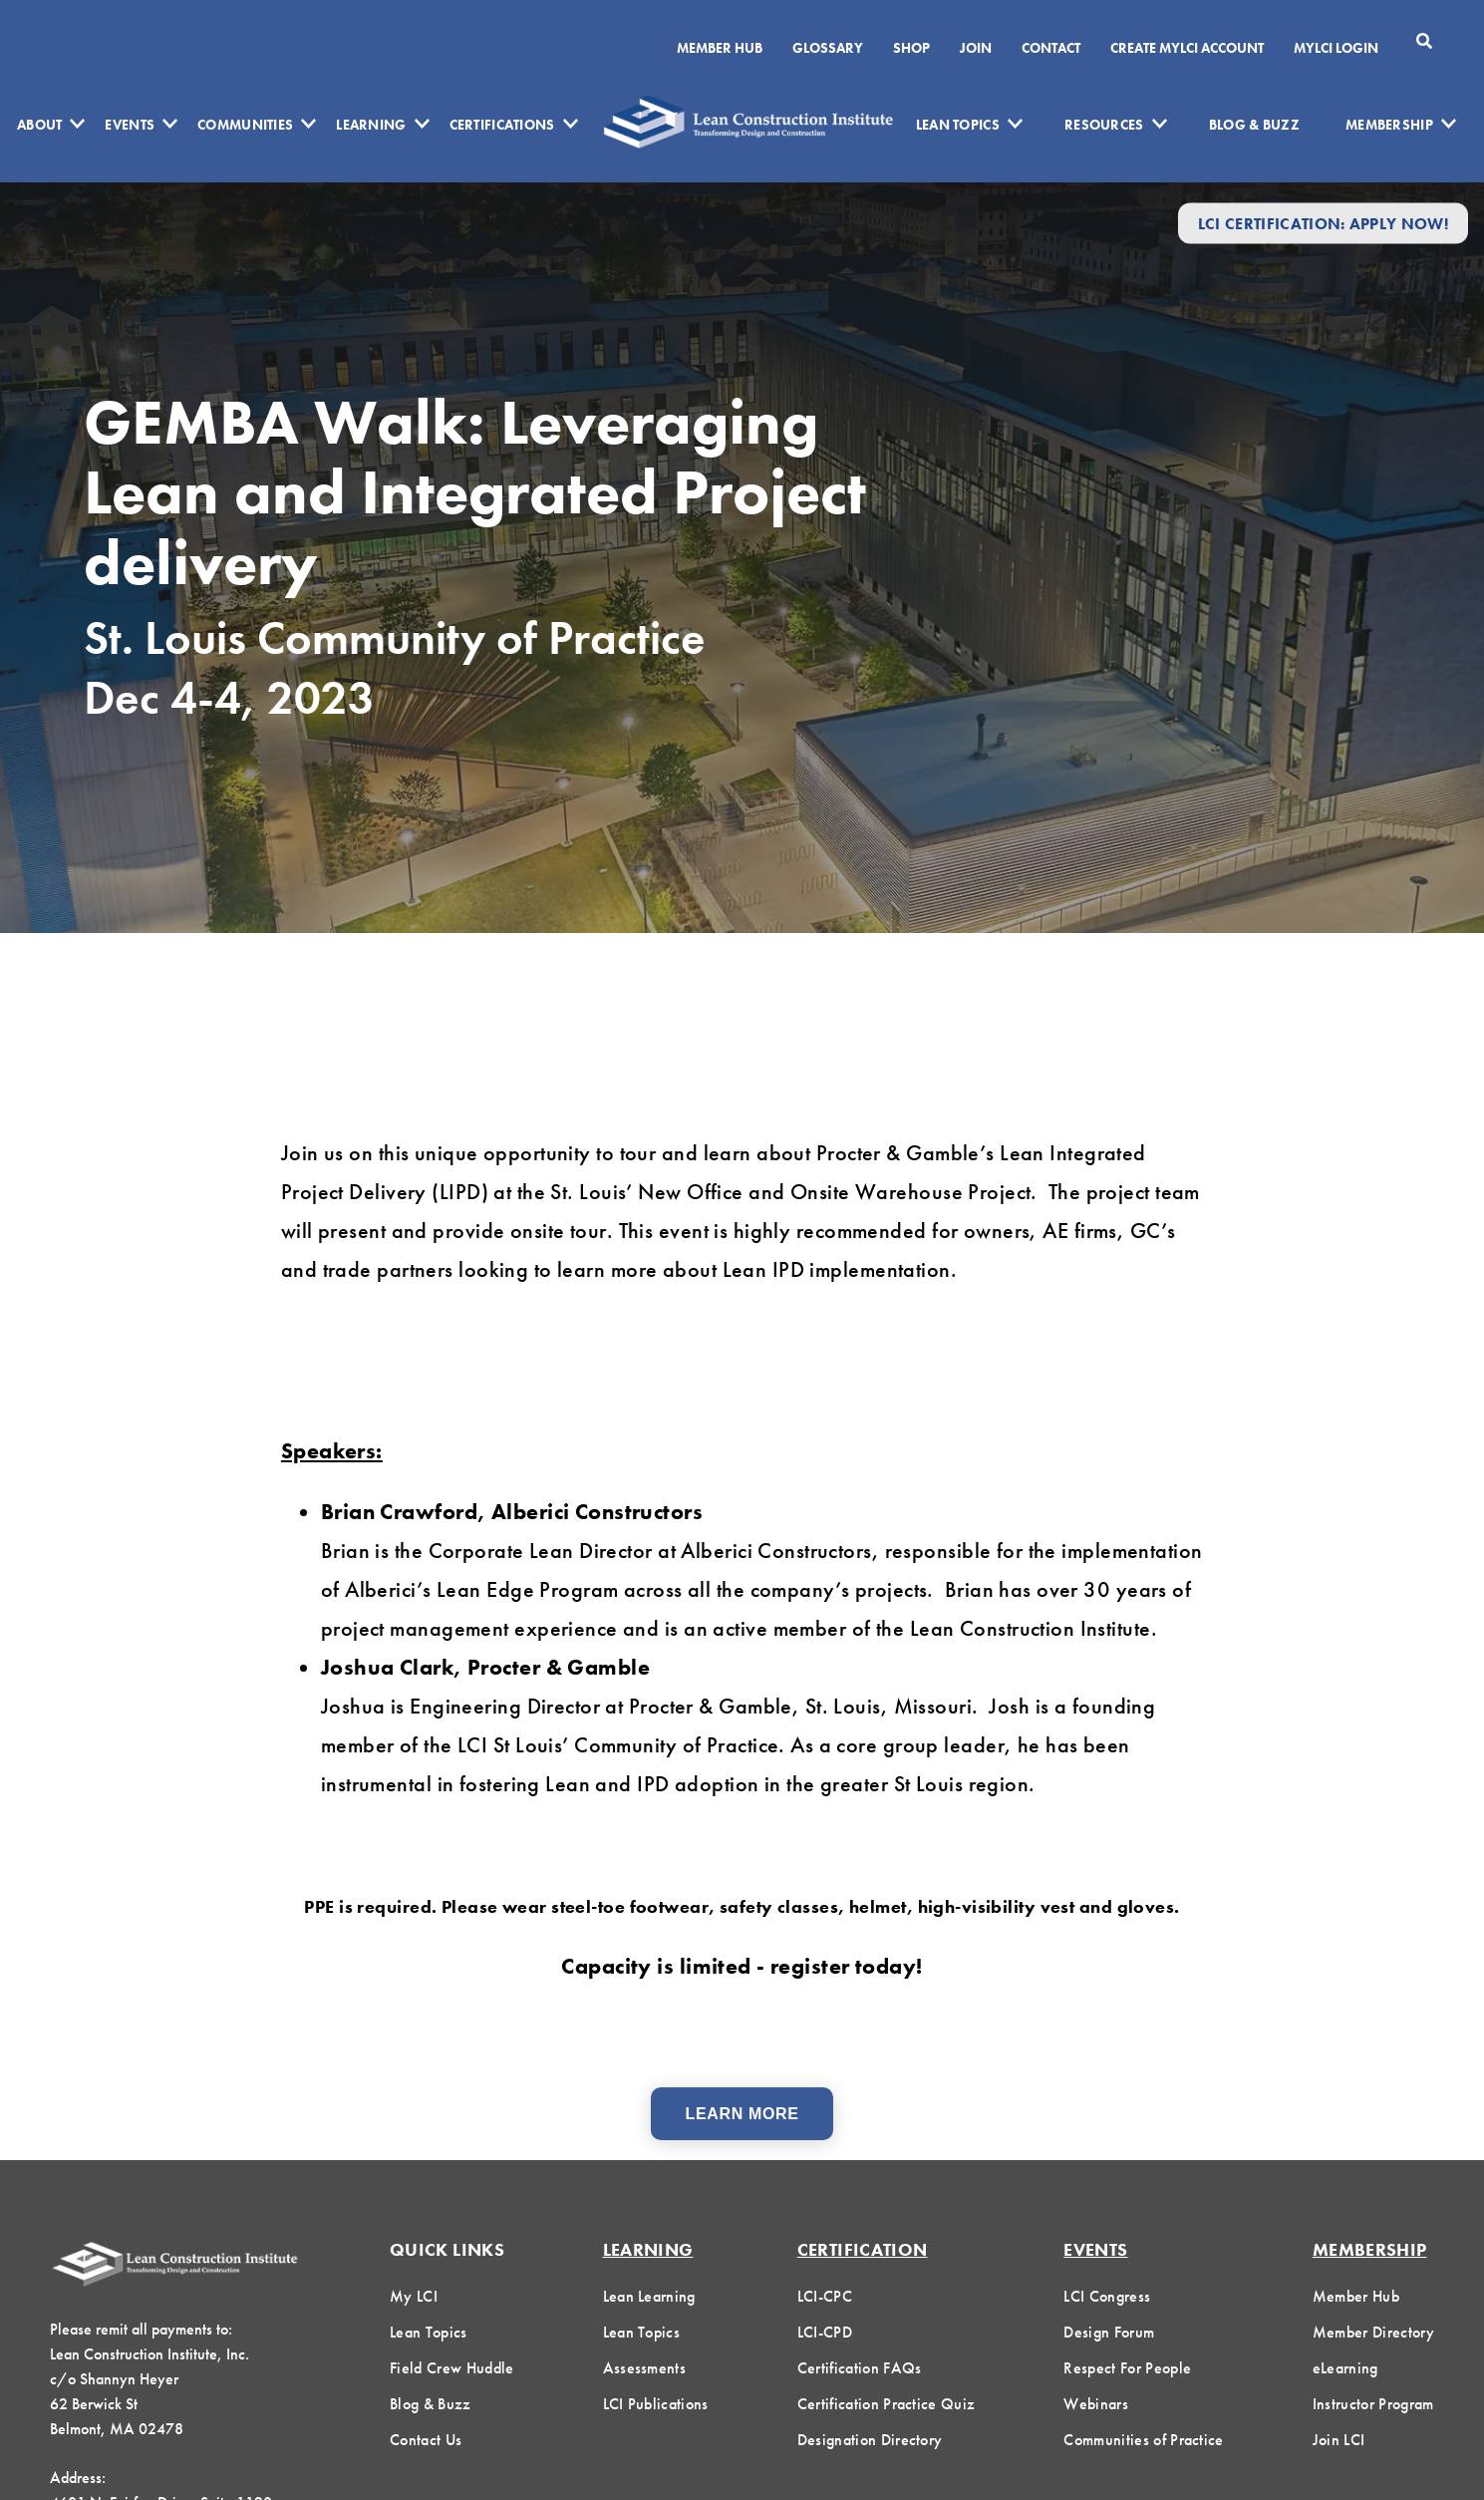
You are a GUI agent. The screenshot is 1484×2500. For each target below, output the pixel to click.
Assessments (645, 2367)
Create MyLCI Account (1187, 48)
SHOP (911, 48)
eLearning (1345, 2367)
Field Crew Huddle (451, 2367)
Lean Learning (649, 2296)
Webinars (1095, 2403)
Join (976, 48)
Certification (862, 2249)
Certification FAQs (859, 2367)
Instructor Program (1373, 2403)
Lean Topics (958, 125)
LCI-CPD (824, 2332)
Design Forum (1108, 2332)
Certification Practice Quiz (886, 2403)
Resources (1104, 125)
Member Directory (1373, 2332)
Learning (371, 125)
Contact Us (425, 2439)
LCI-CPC (824, 2296)
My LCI (414, 2296)
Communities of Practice (1143, 2439)
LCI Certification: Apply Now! (1323, 222)
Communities (245, 125)
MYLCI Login (1336, 48)
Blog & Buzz (1254, 125)
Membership (1389, 125)
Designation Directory (870, 2439)
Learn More (742, 2113)
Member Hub (719, 48)
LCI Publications (656, 2403)
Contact (1051, 48)
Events (129, 125)
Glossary (827, 48)
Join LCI (1339, 2439)
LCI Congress (1106, 2296)
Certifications (502, 125)
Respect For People (1127, 2367)
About (39, 125)
